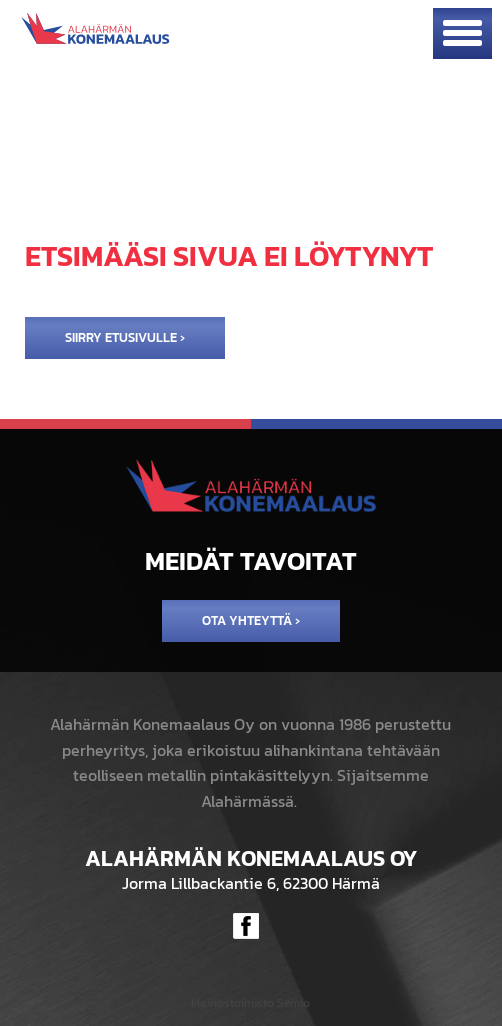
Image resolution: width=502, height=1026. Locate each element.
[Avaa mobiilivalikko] (462, 33)
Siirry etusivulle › (125, 337)
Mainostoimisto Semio (250, 1003)
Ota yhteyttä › (251, 620)
